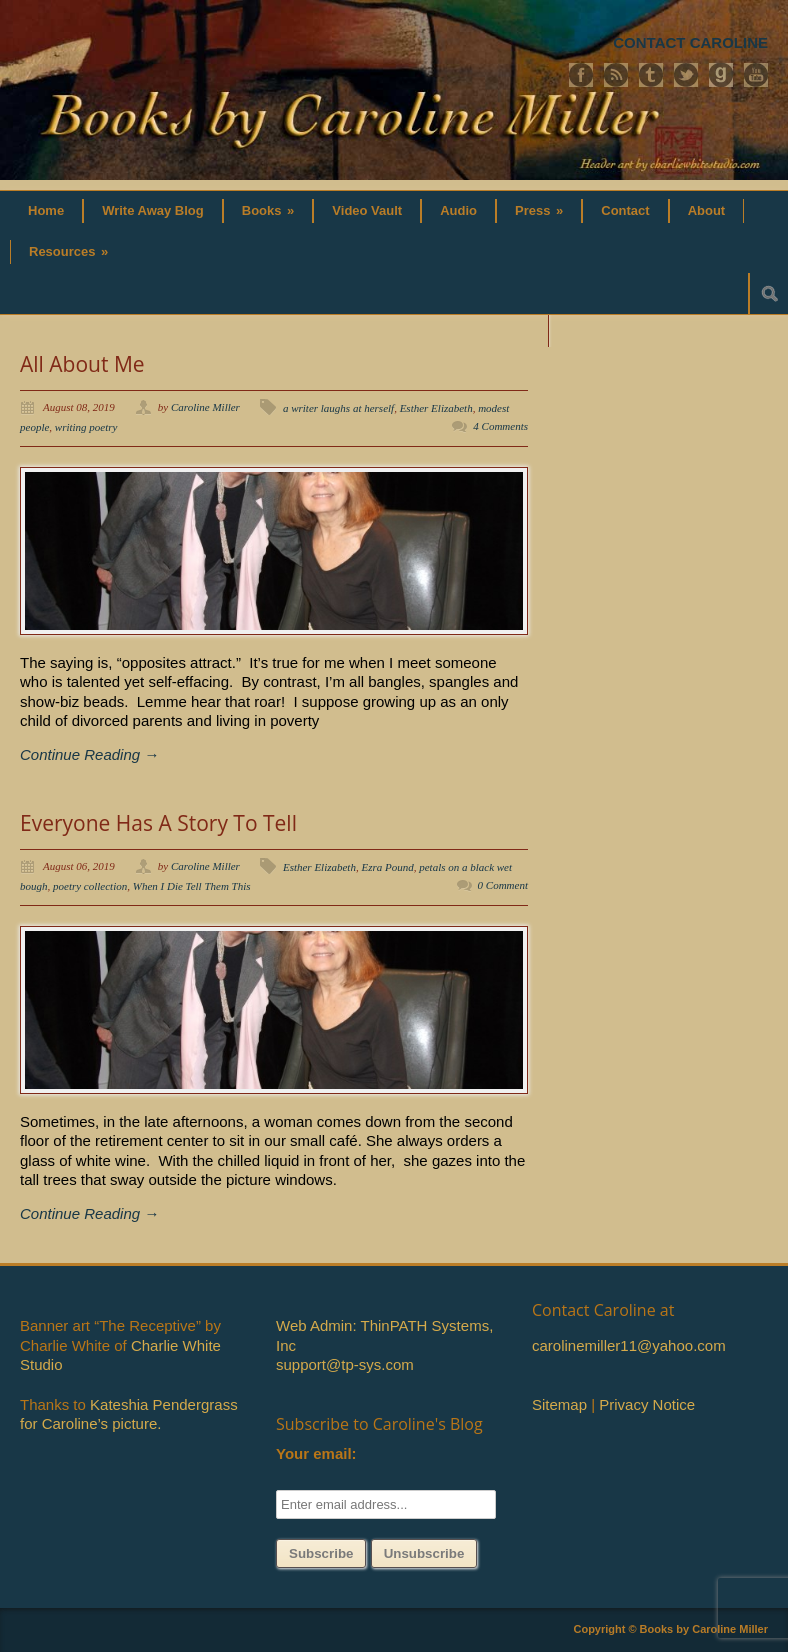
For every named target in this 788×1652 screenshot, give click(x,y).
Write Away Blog (153, 210)
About (707, 210)
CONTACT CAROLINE (690, 42)
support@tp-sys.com (345, 1364)
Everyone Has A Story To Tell (158, 823)
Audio (458, 210)
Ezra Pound (387, 867)
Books (268, 210)
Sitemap (559, 1404)
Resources (68, 251)
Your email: (316, 1453)
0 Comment (503, 885)
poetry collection (90, 886)
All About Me (82, 364)
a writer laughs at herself (338, 408)
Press (539, 210)
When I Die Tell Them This (192, 886)
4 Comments (500, 426)
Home (46, 210)
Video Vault (367, 210)
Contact (625, 210)
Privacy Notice (647, 1404)
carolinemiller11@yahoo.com (629, 1345)
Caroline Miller (205, 407)
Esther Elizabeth (436, 408)
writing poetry (86, 427)
